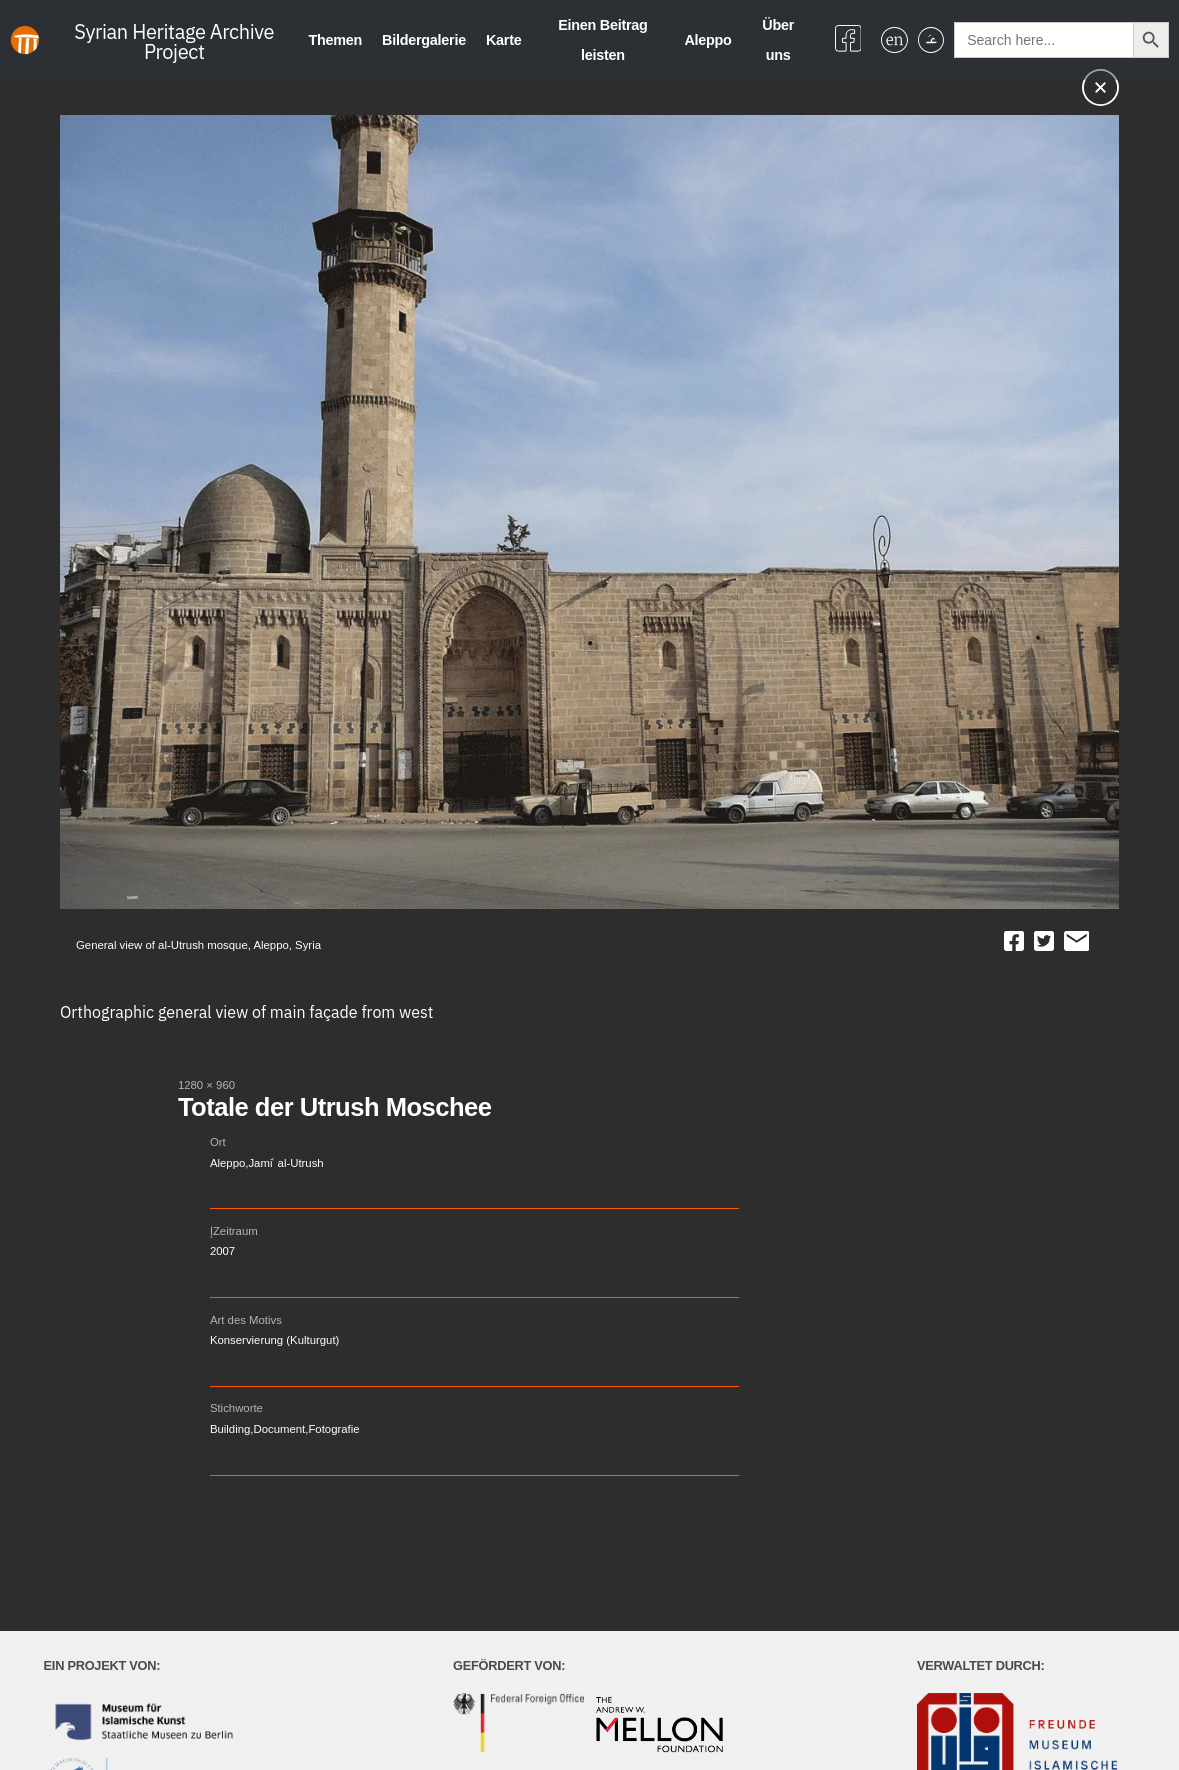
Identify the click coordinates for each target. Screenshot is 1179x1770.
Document (279, 1429)
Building (230, 1429)
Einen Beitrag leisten (602, 40)
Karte (504, 40)
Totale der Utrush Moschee (335, 1107)
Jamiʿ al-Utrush (285, 1163)
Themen (335, 40)
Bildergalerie (424, 40)
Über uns (778, 40)
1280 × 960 (206, 1085)
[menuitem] (894, 40)
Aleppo (707, 40)
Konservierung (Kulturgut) (274, 1340)
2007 (222, 1251)
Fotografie (333, 1429)
